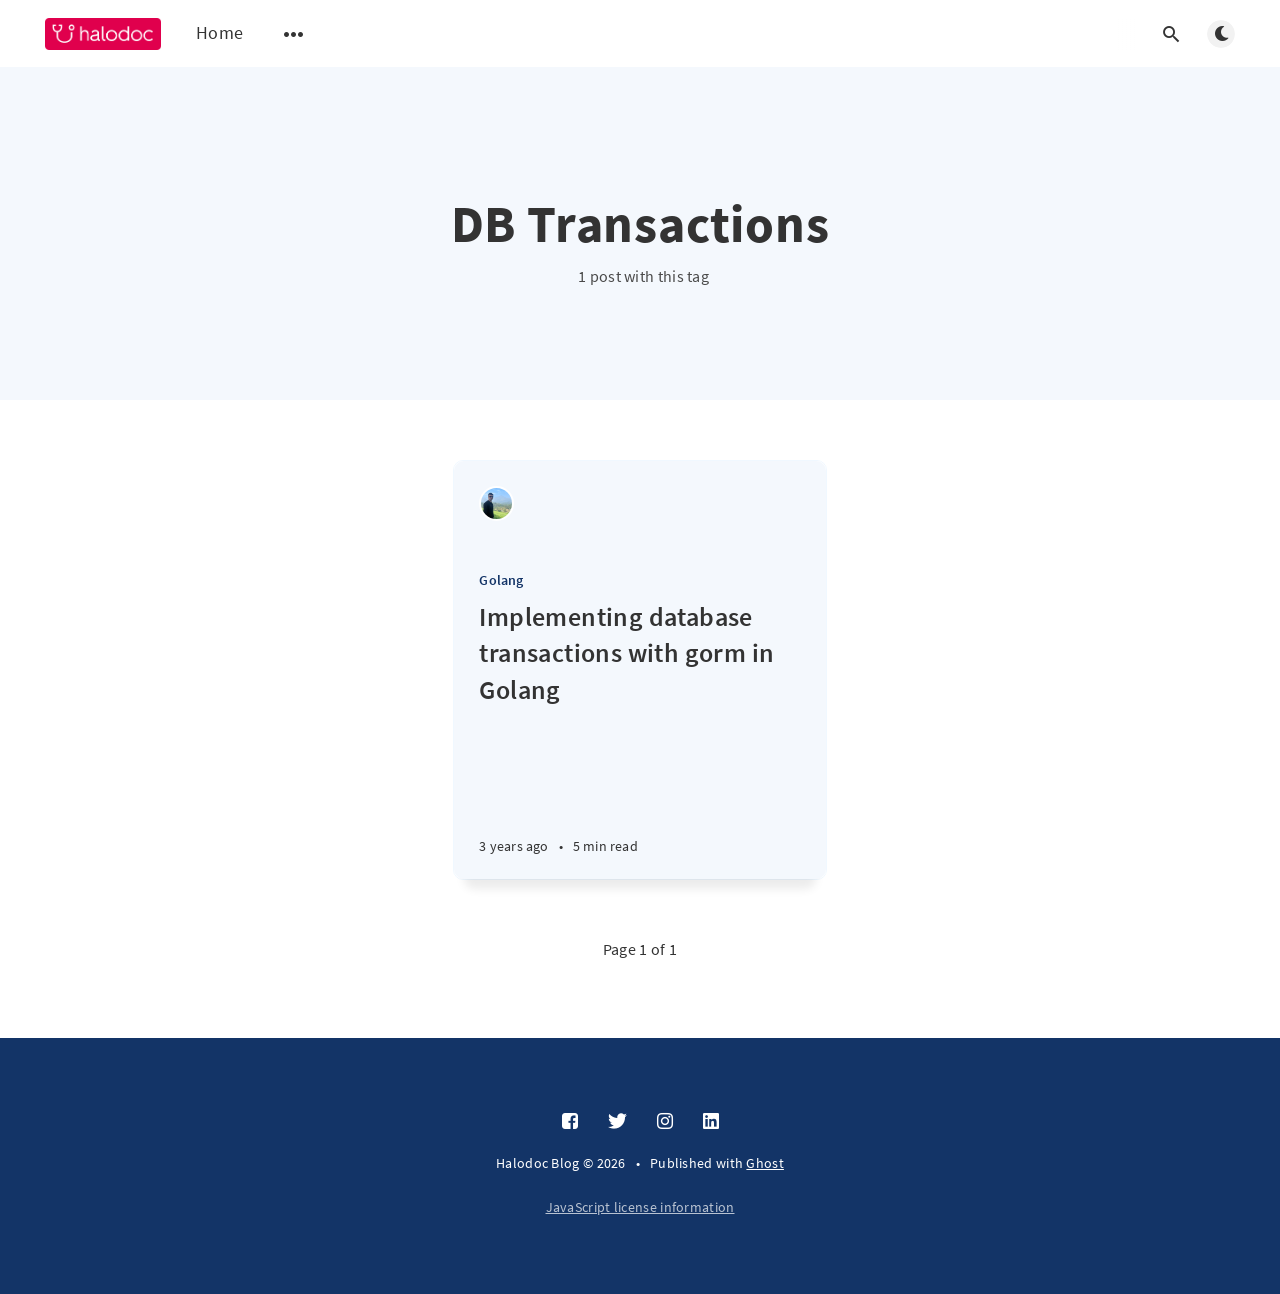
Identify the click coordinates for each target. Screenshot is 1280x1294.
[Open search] (1171, 34)
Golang (501, 580)
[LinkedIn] (711, 1122)
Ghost (765, 1163)
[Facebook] (570, 1122)
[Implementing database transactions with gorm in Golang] (639, 739)
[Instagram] (665, 1122)
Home (219, 32)
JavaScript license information (640, 1207)
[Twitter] (617, 1122)
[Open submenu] (294, 34)
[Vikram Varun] (496, 503)
